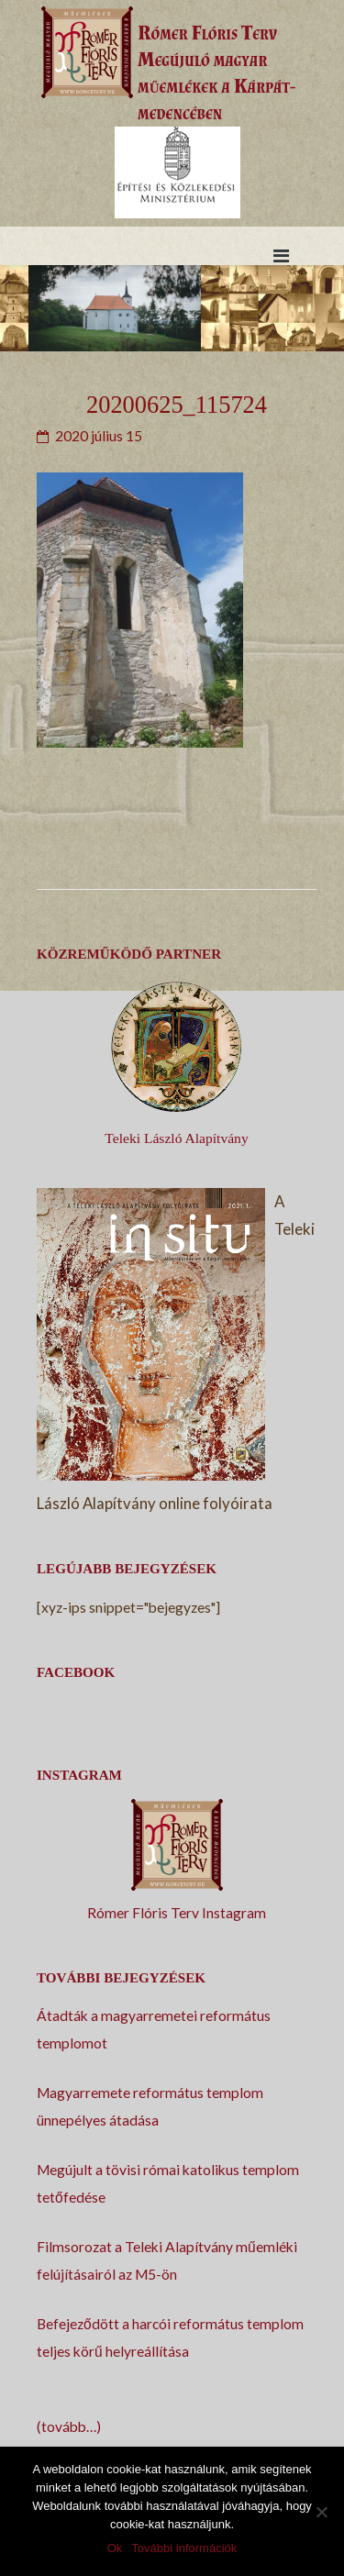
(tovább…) (69, 2426)
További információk (184, 2548)
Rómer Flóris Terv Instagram (176, 1912)
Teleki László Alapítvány (176, 1138)
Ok (115, 2548)
